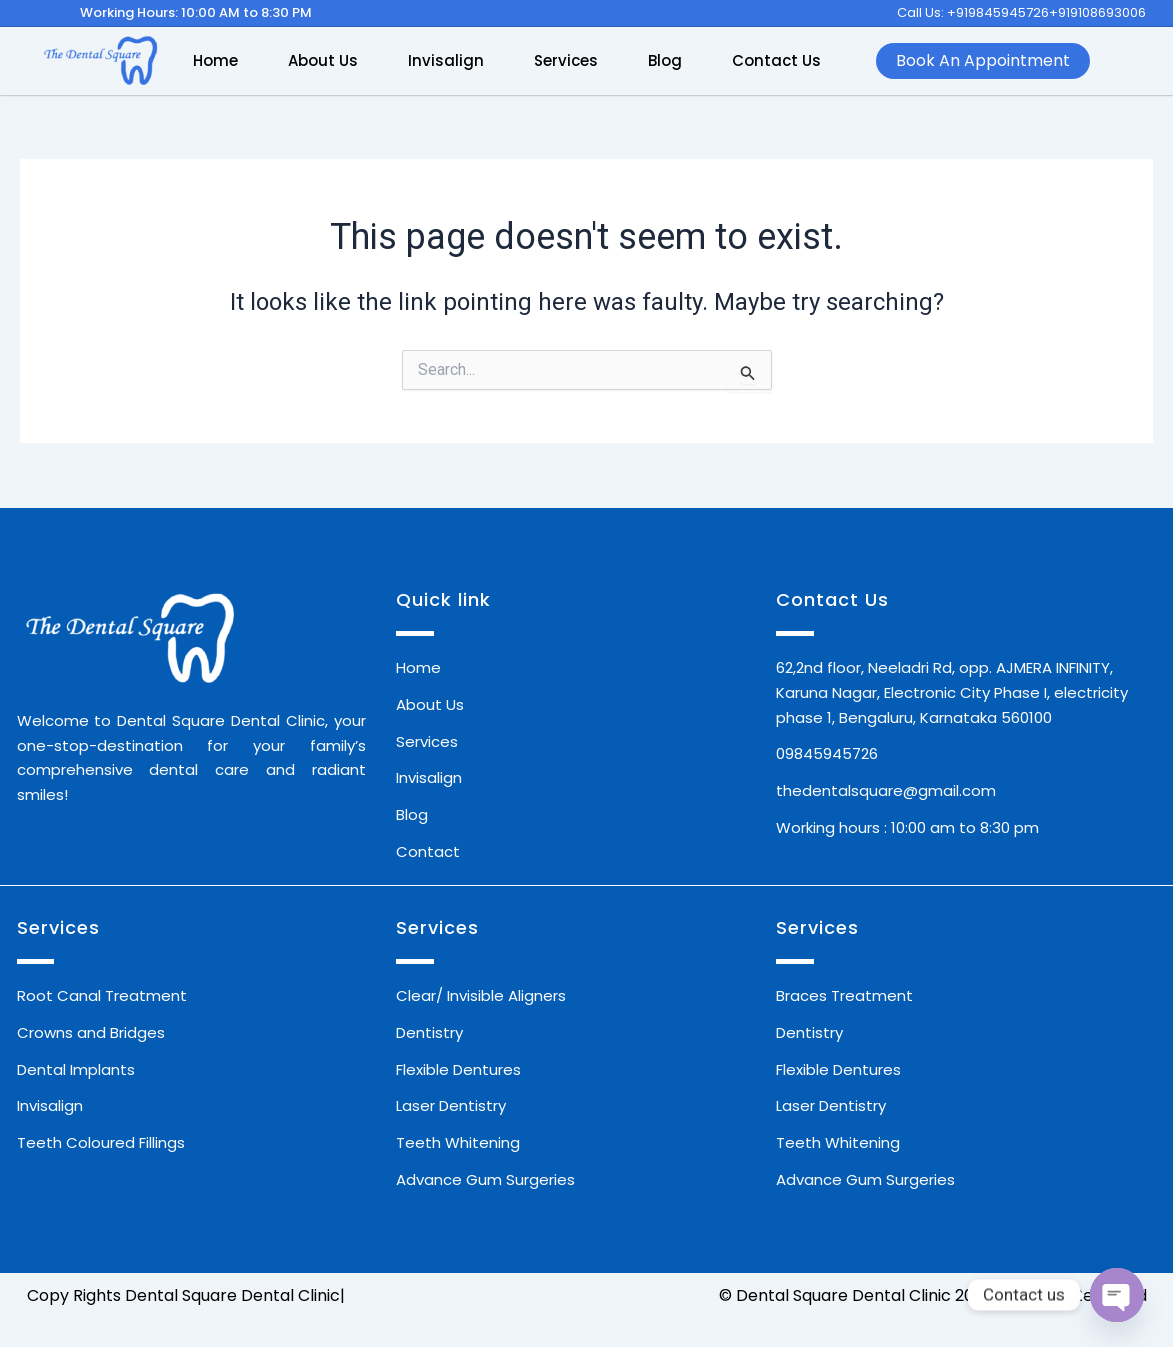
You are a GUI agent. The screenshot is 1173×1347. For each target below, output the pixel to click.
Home (215, 60)
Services (566, 60)
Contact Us (776, 60)
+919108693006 (1097, 12)
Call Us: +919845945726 (973, 12)
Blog (665, 60)
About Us (323, 60)
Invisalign (446, 60)
